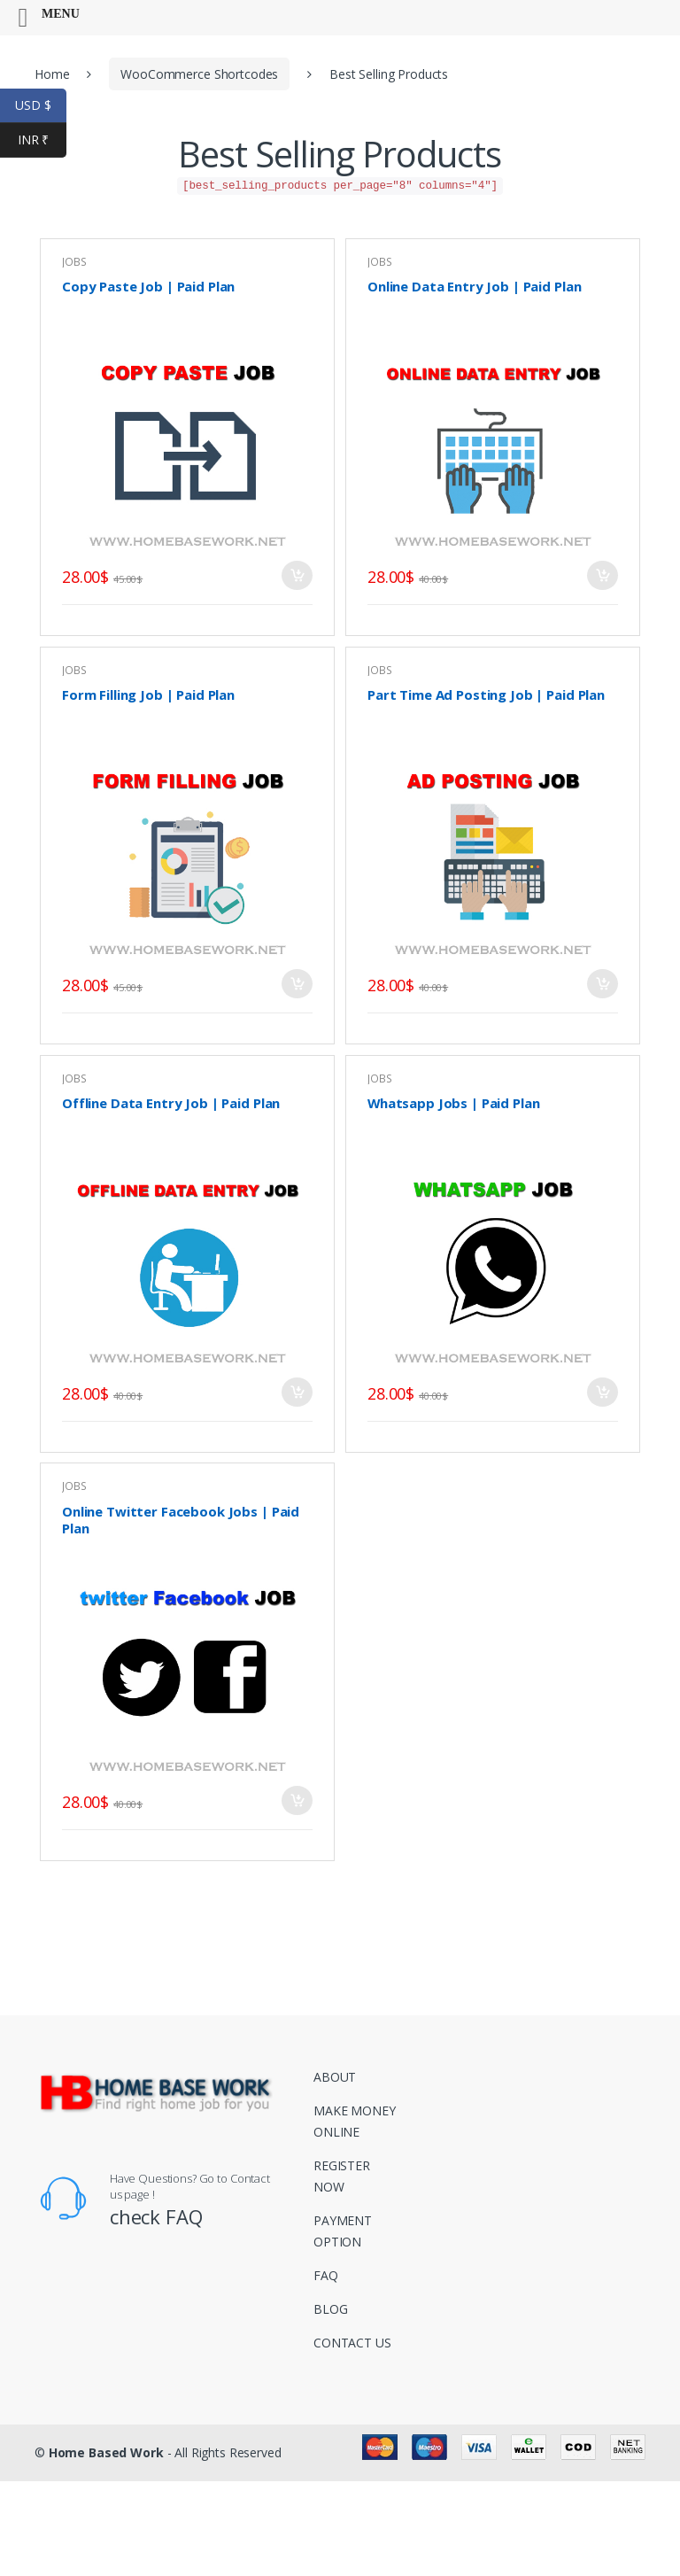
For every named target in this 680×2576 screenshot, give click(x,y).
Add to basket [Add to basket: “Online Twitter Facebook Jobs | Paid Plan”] (297, 1800)
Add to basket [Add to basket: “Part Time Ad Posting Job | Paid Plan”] (602, 983)
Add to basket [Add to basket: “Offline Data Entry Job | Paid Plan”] (297, 1392)
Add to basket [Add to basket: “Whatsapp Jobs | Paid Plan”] (602, 1392)
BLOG (330, 2309)
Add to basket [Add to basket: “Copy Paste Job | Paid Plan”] (297, 575)
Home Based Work (106, 2452)
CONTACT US (352, 2342)
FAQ (325, 2275)
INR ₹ (42, 140)
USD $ (40, 106)
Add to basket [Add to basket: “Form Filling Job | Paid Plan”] (297, 983)
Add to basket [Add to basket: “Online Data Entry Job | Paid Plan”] (602, 575)
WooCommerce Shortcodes (199, 74)
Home (52, 74)
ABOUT (334, 2076)
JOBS (379, 261)
